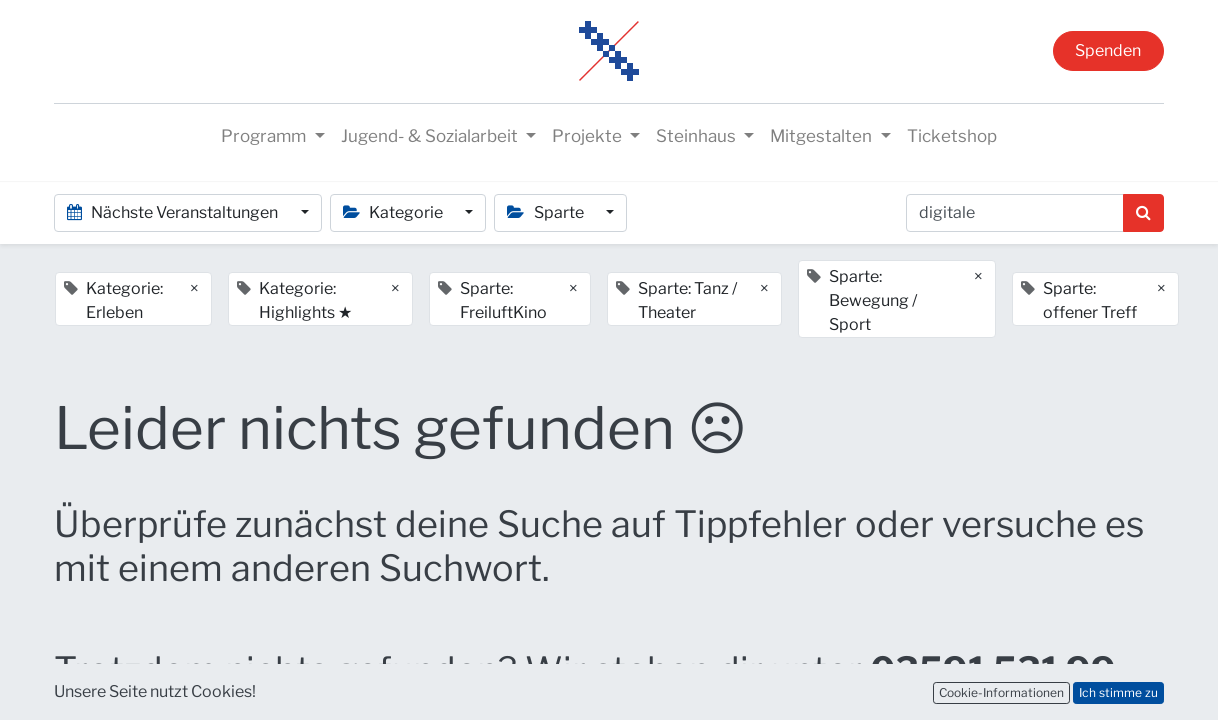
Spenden (1108, 50)
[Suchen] (1143, 213)
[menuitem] (952, 137)
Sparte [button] (546, 212)
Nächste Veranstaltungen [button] (174, 212)
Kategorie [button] (394, 212)
